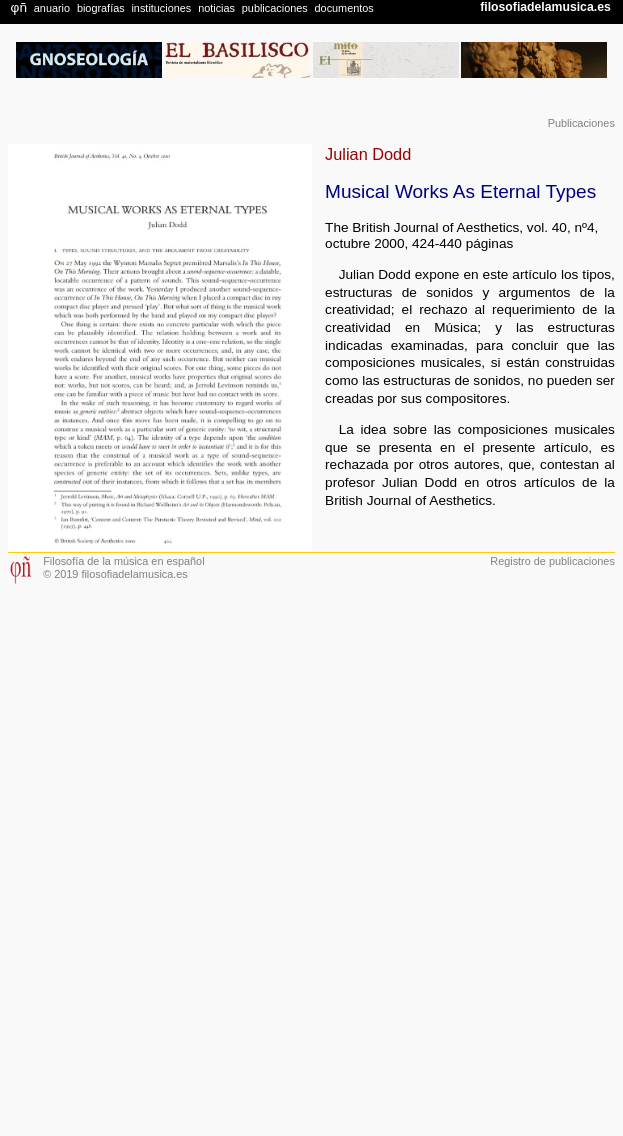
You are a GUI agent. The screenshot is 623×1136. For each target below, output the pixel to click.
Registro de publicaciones (552, 561)
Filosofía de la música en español (123, 561)
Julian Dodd (368, 154)
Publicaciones (581, 123)
